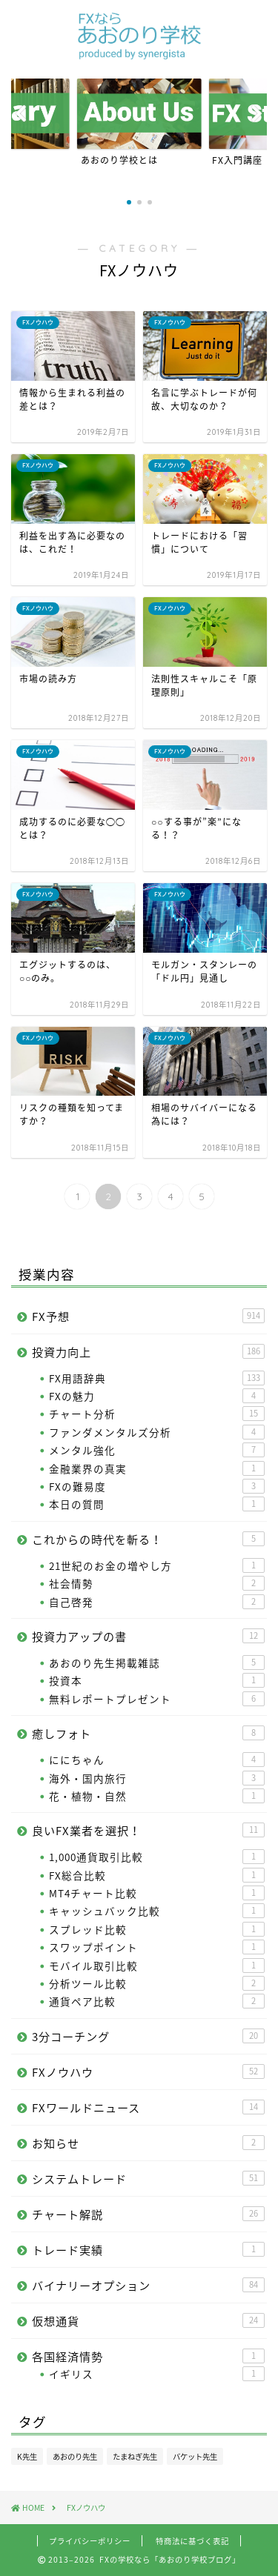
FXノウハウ (148, 2071)
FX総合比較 (157, 1875)
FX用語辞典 (157, 1378)
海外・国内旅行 (157, 1778)
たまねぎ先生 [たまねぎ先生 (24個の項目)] (135, 2456)
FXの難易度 (157, 1486)
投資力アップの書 (148, 1636)
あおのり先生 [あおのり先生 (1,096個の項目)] (75, 2456)
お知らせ (148, 2142)
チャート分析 (157, 1413)
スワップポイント (157, 1947)
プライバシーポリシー (89, 2540)
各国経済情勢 (148, 2356)
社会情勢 (157, 1583)
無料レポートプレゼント (157, 1698)
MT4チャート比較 (157, 1893)
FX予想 (148, 1316)
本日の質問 (157, 1504)
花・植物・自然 (157, 1795)
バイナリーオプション (148, 2285)
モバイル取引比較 (157, 1965)
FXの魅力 (157, 1395)
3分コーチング (148, 2036)
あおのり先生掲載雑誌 (157, 1662)
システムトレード (148, 2178)
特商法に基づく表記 (192, 2540)
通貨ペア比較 (157, 2001)
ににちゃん (157, 1759)
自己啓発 (157, 1601)
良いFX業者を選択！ (148, 1830)
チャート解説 (148, 2214)
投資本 (157, 1680)
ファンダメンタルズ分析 (157, 1432)
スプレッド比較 (157, 1929)
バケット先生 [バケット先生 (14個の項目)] (195, 2456)
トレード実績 (148, 2249)
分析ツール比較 (157, 1983)
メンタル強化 (157, 1449)
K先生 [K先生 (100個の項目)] (27, 2456)
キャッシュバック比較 (157, 1910)
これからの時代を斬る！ (148, 1539)
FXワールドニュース (148, 2107)
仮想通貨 (148, 2320)
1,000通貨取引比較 (157, 1856)
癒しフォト (148, 1733)
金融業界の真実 (157, 1468)
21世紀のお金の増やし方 (157, 1565)
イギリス (157, 2373)
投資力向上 (148, 1351)
